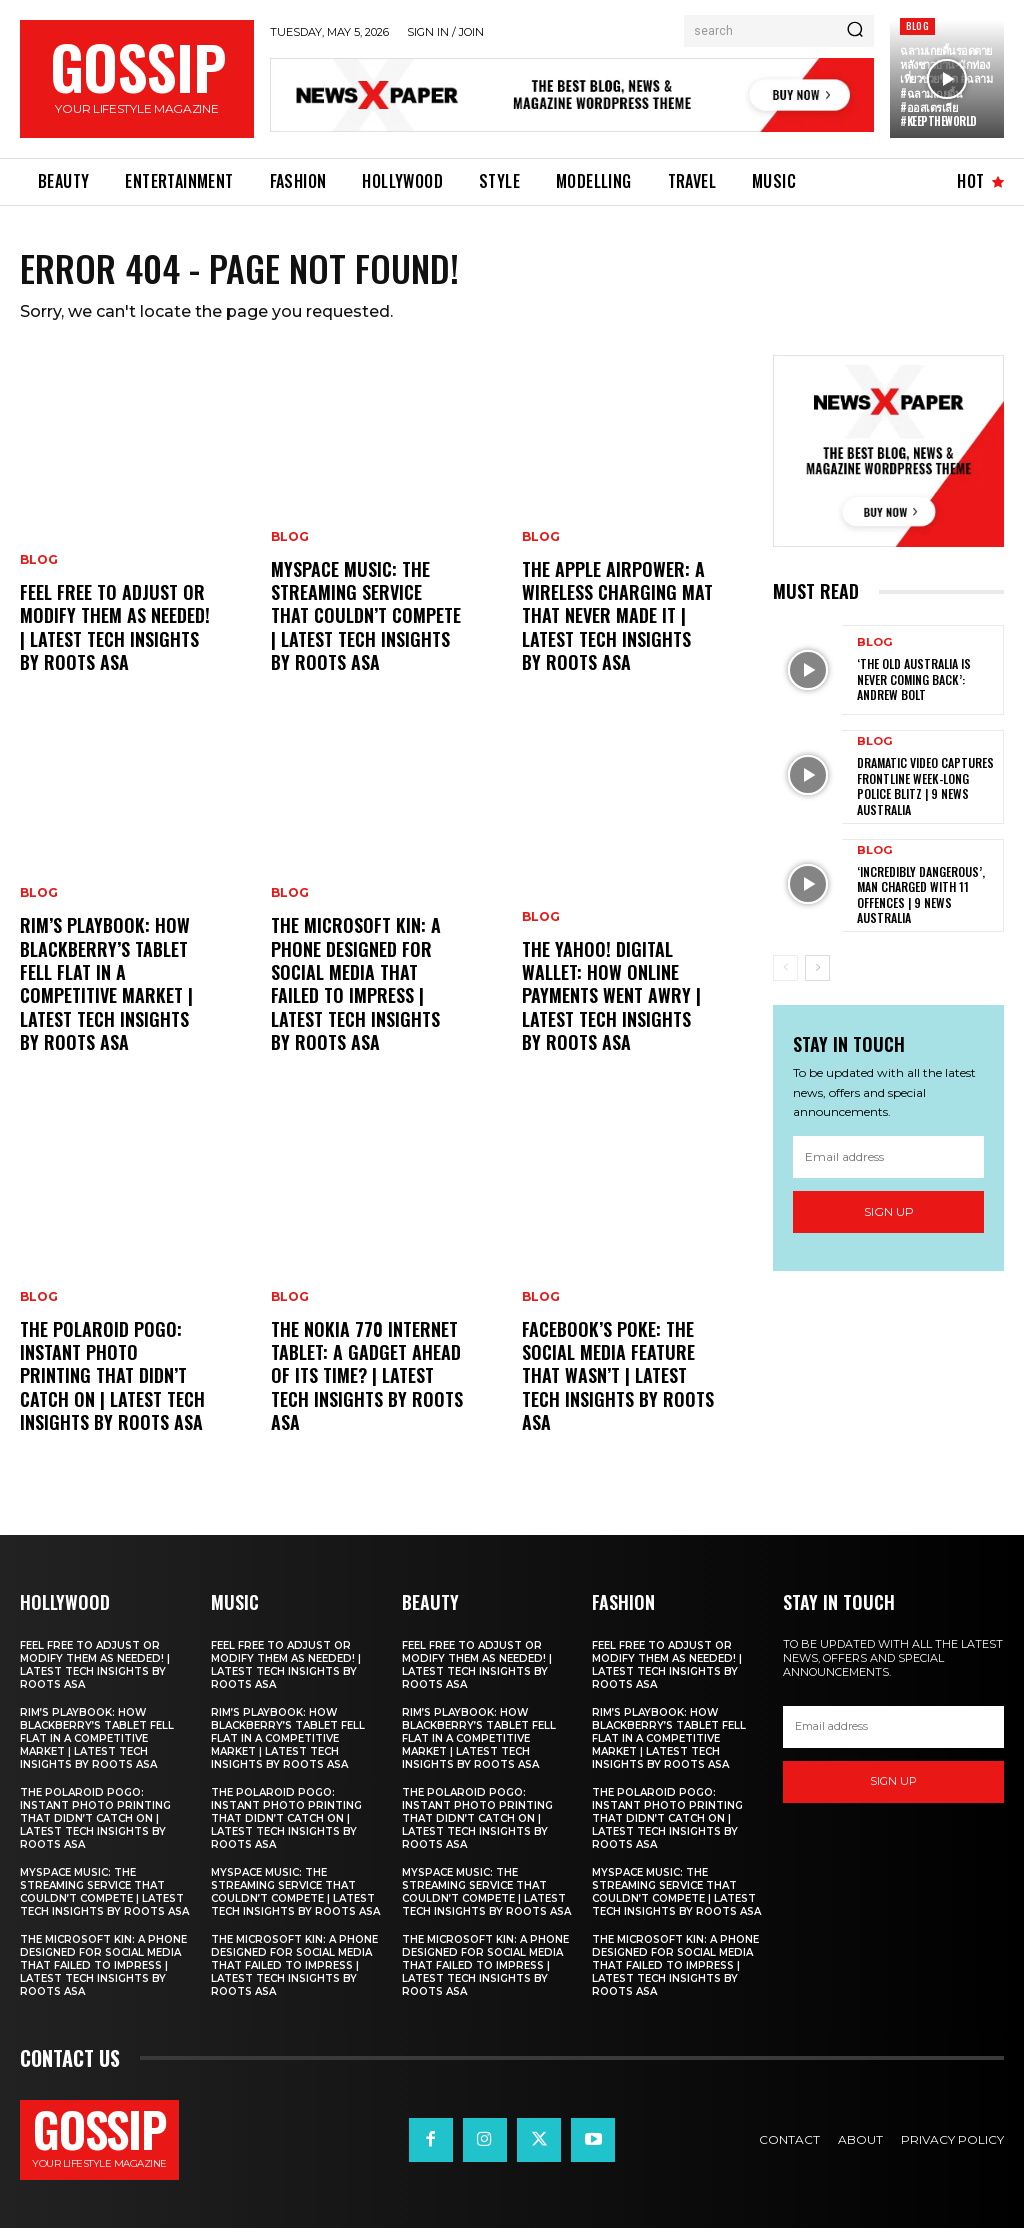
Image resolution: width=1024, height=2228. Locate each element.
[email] (888, 1156)
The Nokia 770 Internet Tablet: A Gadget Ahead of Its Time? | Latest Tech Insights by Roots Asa (367, 1376)
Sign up (889, 1211)
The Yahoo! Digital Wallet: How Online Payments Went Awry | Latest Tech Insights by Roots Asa (611, 996)
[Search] (855, 31)
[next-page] (817, 968)
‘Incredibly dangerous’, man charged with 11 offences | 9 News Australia (921, 895)
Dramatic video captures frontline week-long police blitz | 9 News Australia (925, 786)
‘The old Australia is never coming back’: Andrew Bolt (914, 679)
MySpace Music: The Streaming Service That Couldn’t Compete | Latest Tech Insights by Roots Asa (366, 616)
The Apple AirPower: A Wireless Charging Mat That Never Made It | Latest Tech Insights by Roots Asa (617, 616)
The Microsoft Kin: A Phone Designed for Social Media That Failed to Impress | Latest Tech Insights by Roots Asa (356, 983)
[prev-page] (785, 968)
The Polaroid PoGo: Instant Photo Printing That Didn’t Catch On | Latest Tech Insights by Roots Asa (112, 1376)
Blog (917, 25)
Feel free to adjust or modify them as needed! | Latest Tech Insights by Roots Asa (115, 627)
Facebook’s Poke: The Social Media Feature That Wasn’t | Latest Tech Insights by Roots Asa (618, 1376)
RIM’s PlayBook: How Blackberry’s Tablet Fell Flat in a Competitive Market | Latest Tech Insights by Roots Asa (106, 983)
